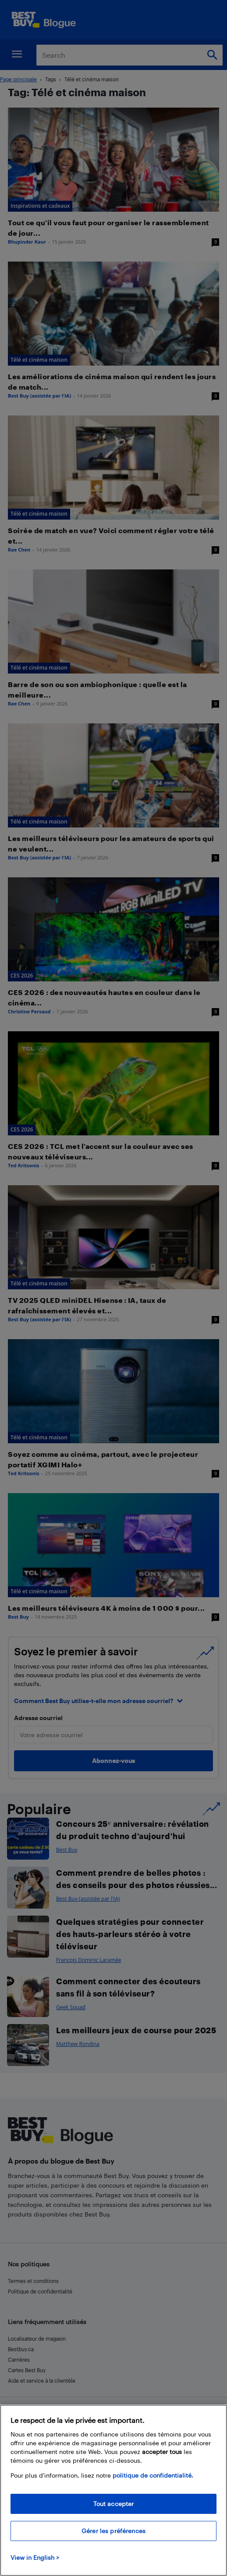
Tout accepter (113, 2503)
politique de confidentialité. (153, 2475)
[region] (113, 2490)
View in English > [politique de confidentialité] (35, 2557)
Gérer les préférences (113, 2530)
